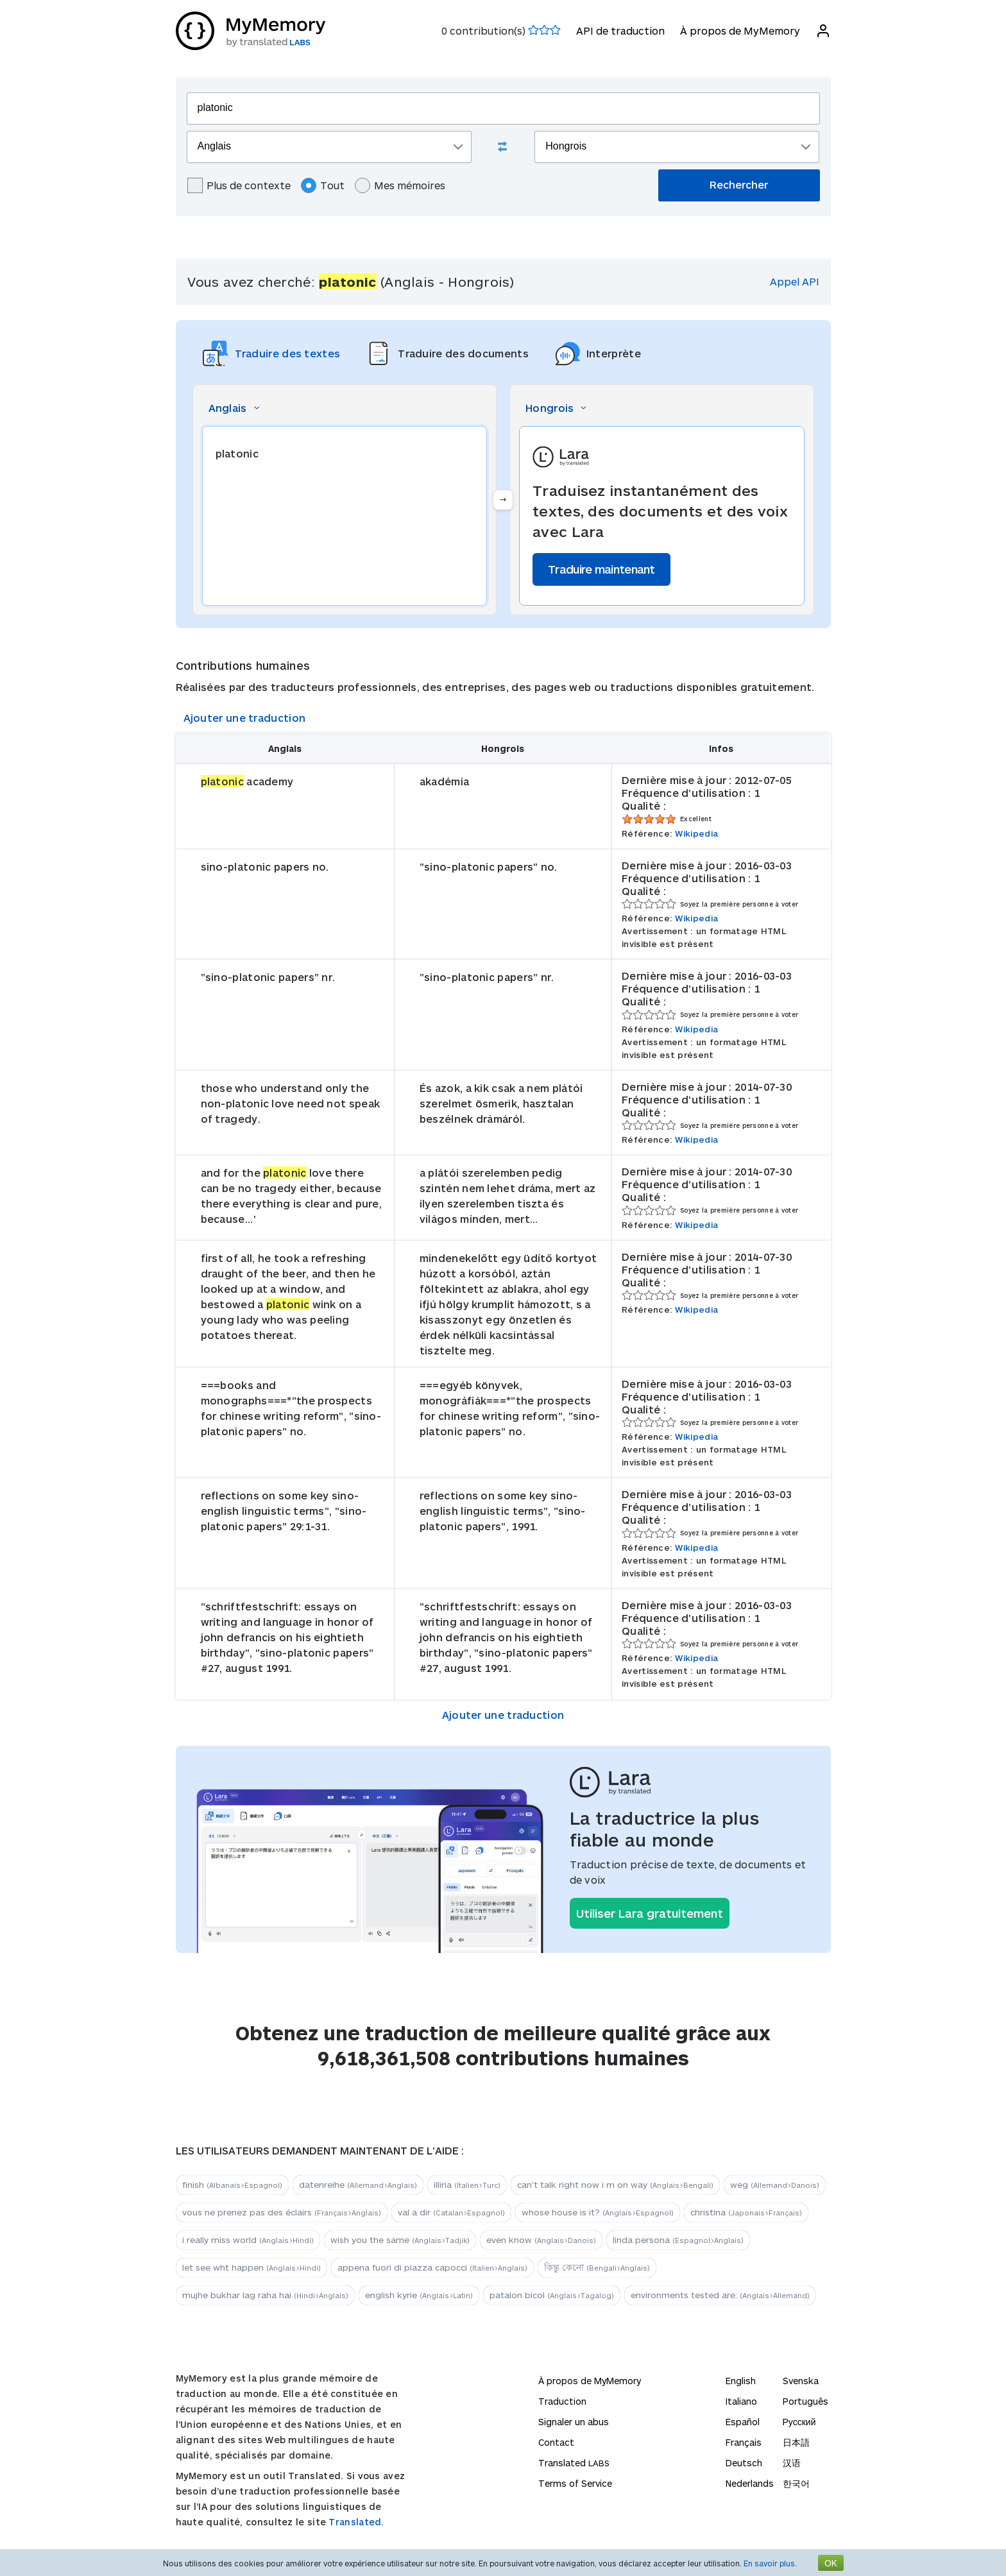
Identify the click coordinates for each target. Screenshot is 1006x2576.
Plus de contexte (239, 185)
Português (805, 2401)
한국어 (796, 2483)
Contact (556, 2442)
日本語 (796, 2442)
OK (830, 2562)
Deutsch (744, 2462)
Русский (799, 2421)
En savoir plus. (770, 2563)
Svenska (801, 2380)
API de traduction (620, 30)
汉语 (792, 2462)
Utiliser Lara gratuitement (649, 1913)
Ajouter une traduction (244, 718)
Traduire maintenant (601, 569)
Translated (574, 2462)
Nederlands (750, 2483)
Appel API (794, 281)
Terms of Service (575, 2483)
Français (744, 2442)
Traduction (562, 2401)
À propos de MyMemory (740, 30)
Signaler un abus (573, 2421)
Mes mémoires (400, 185)
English (741, 2380)
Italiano (741, 2401)
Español (743, 2421)
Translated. (356, 2521)
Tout (323, 185)
